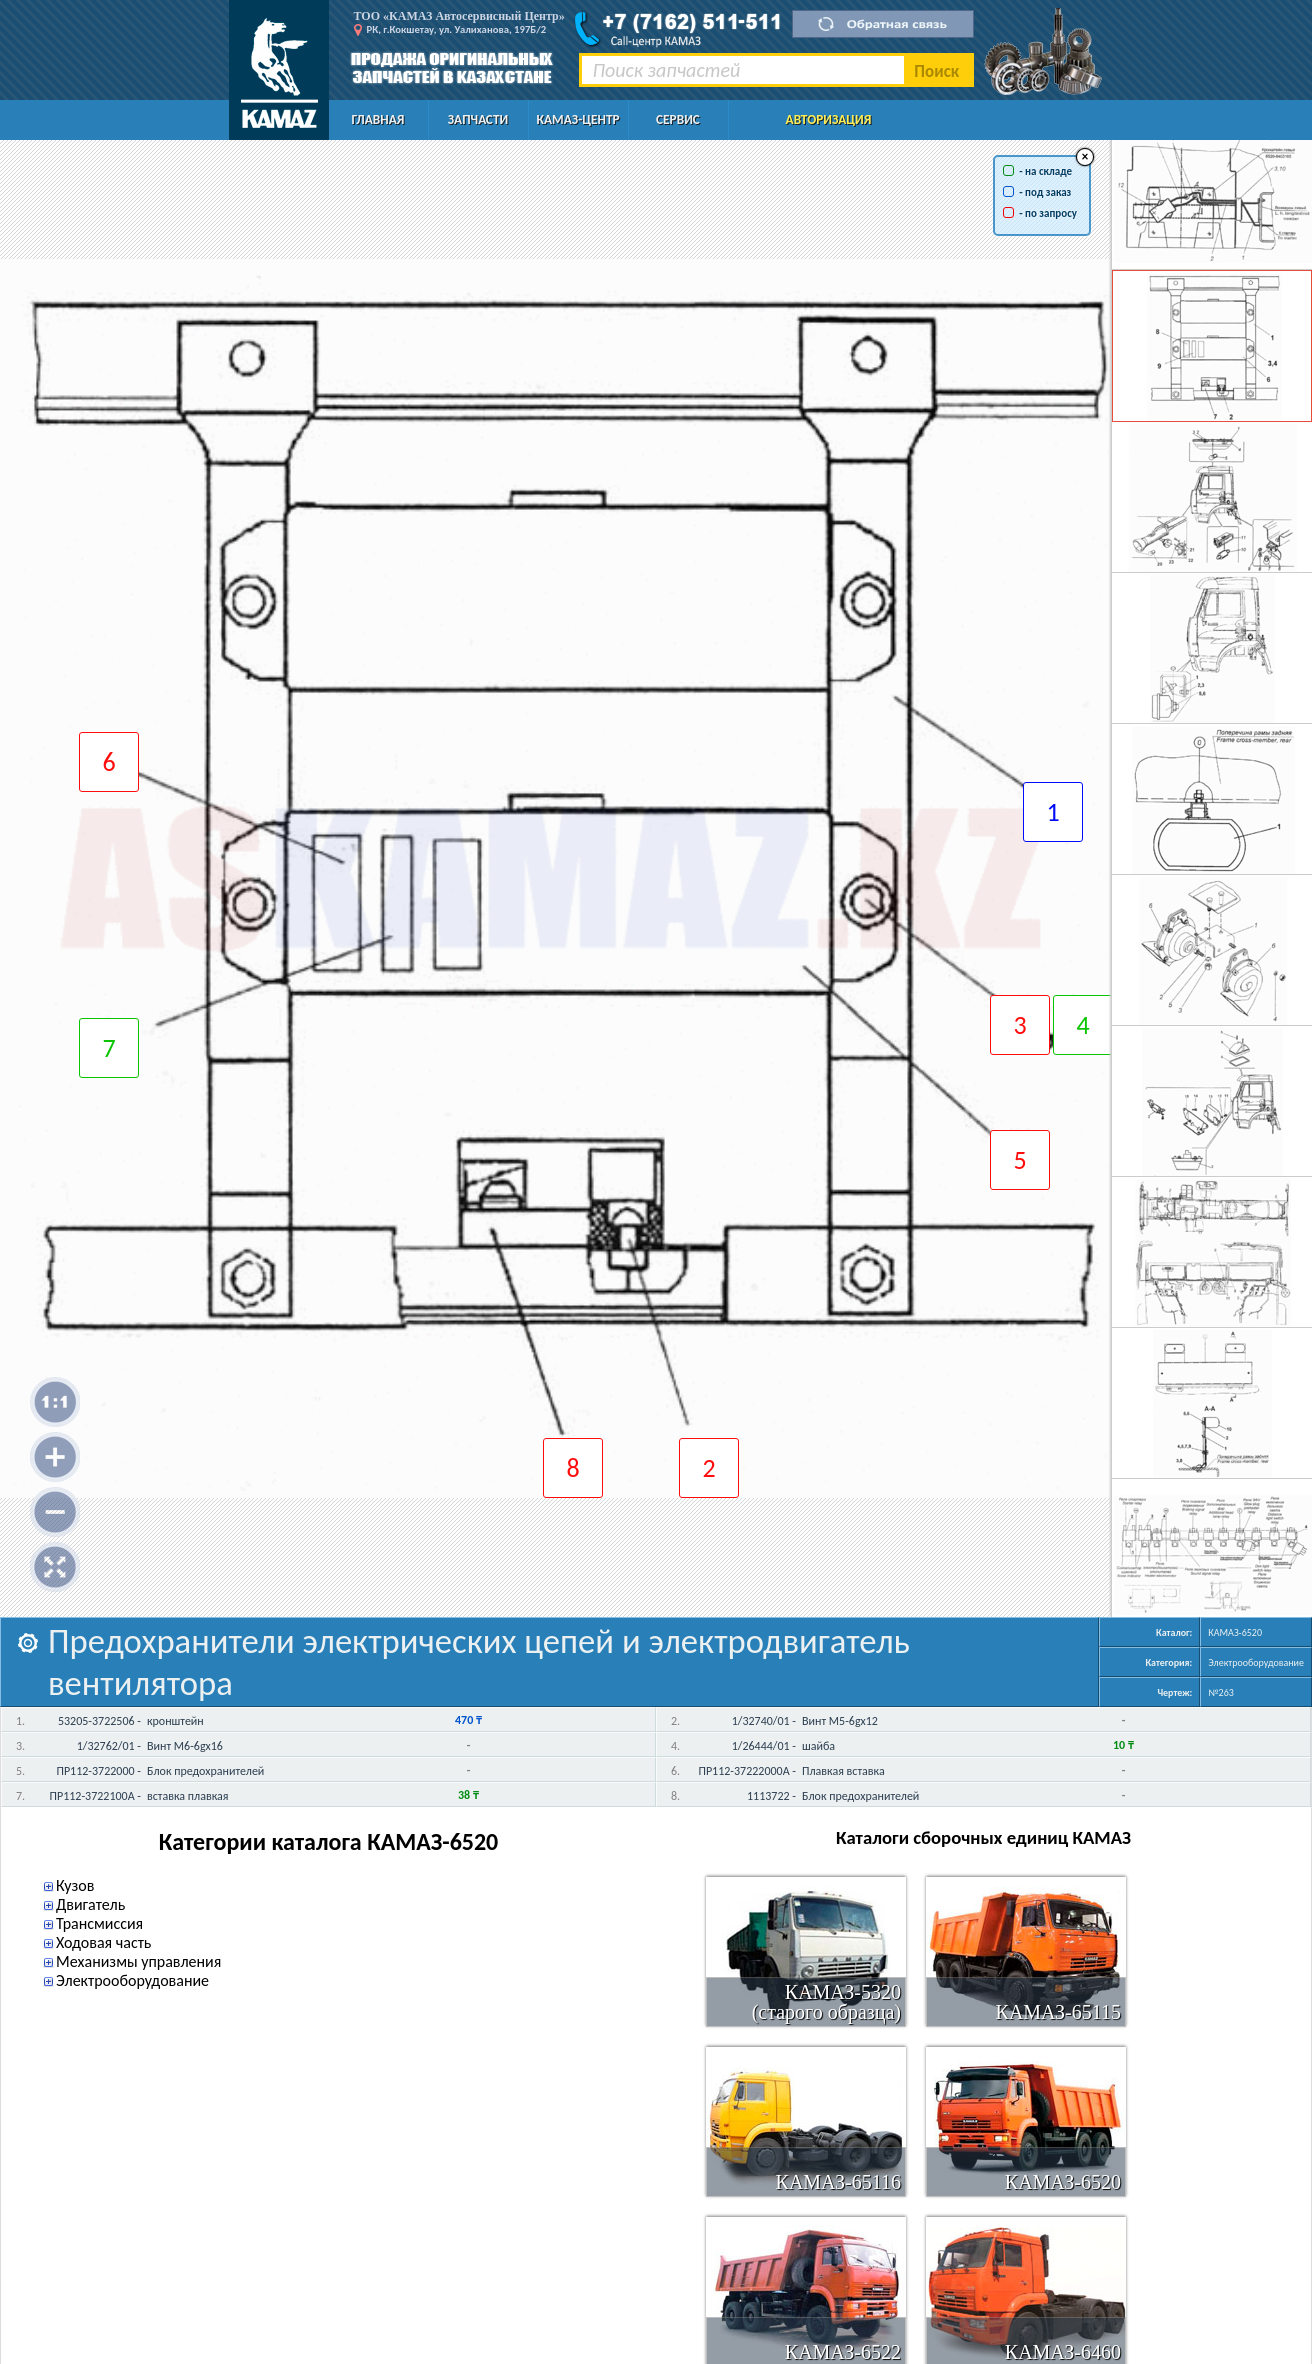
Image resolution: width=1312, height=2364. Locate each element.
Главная (378, 119)
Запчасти (478, 119)
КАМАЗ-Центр (577, 119)
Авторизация (829, 119)
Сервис (678, 119)
